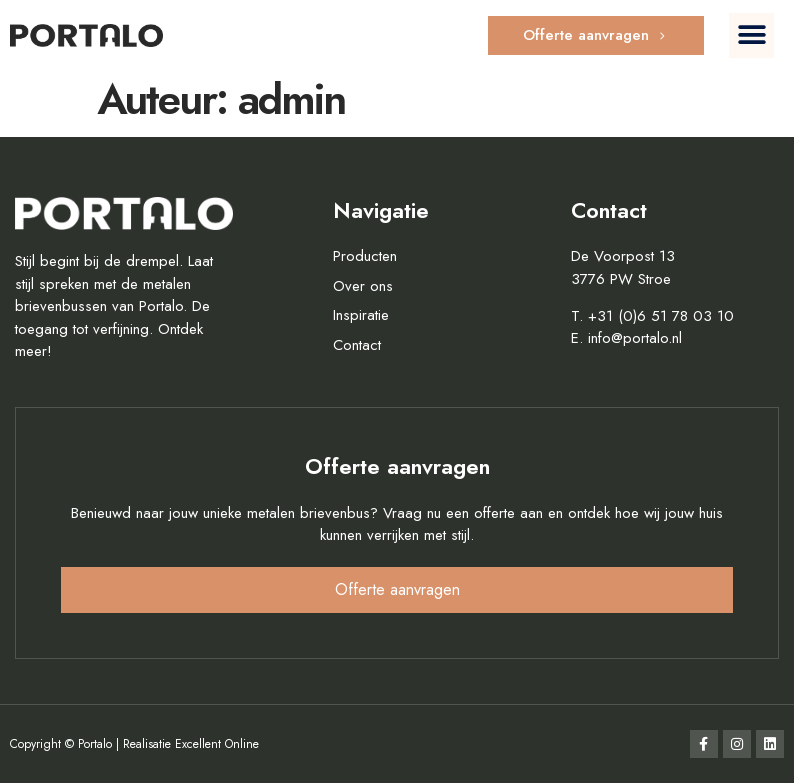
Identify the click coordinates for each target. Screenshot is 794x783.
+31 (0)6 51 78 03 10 (661, 316)
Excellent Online (217, 744)
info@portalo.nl (635, 338)
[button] (751, 35)
